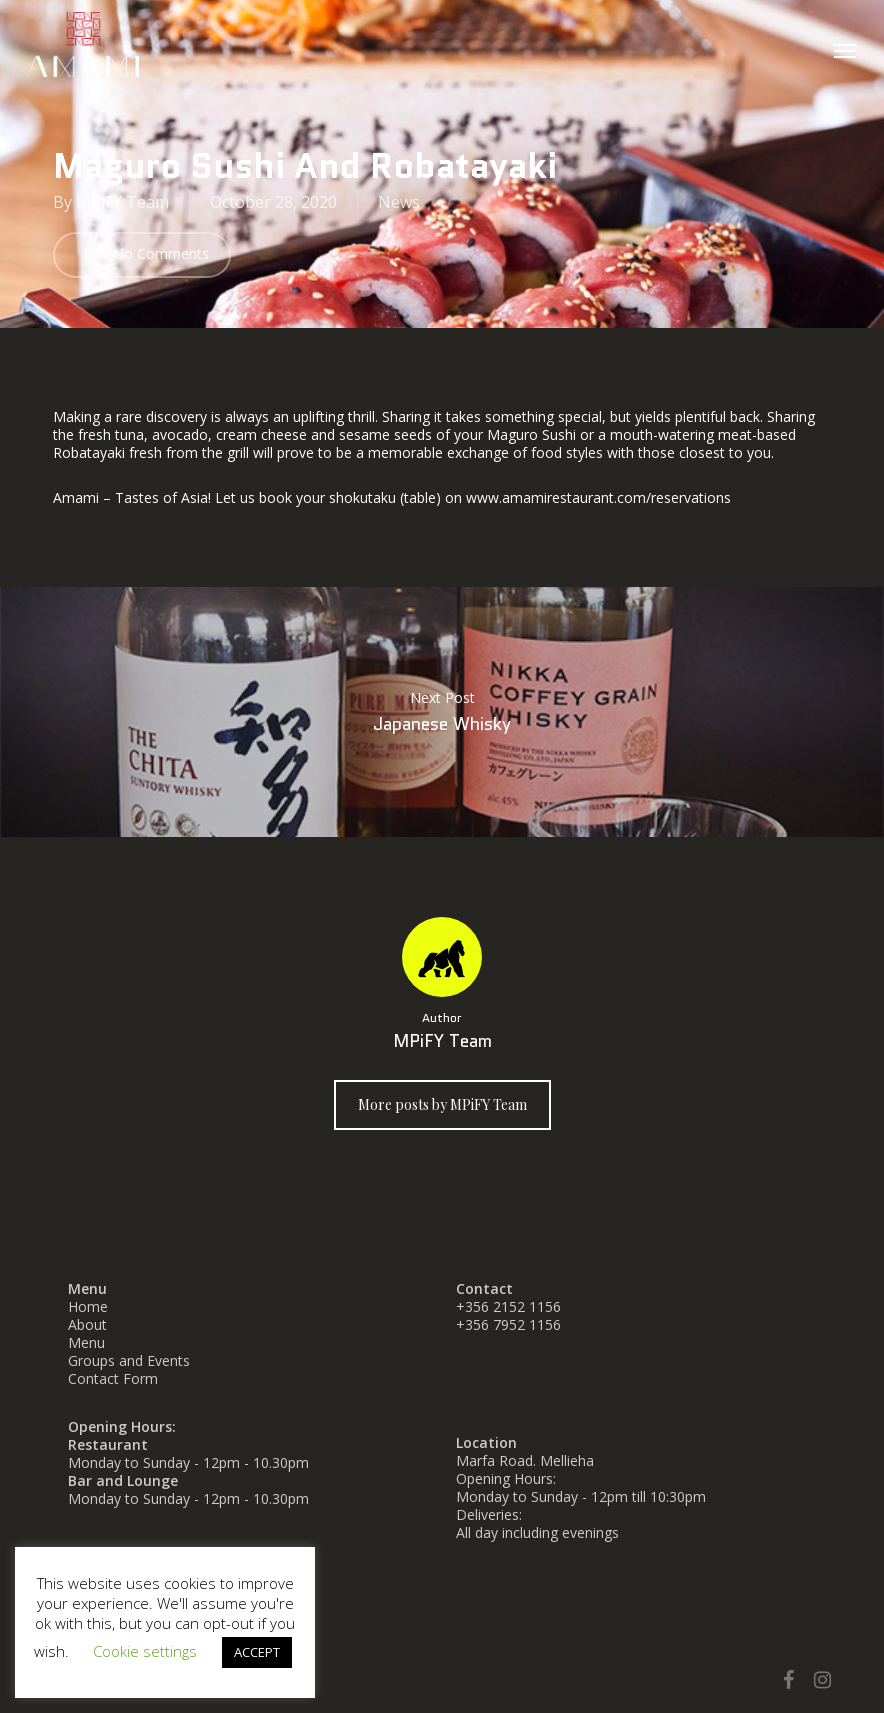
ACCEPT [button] (257, 1652)
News (399, 202)
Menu (86, 1342)
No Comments (142, 255)
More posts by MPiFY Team (442, 1104)
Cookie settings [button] (145, 1651)
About (87, 1324)
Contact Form (113, 1378)
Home (88, 1306)
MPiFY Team (122, 202)
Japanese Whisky (442, 712)
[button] (845, 50)
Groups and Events (129, 1360)
